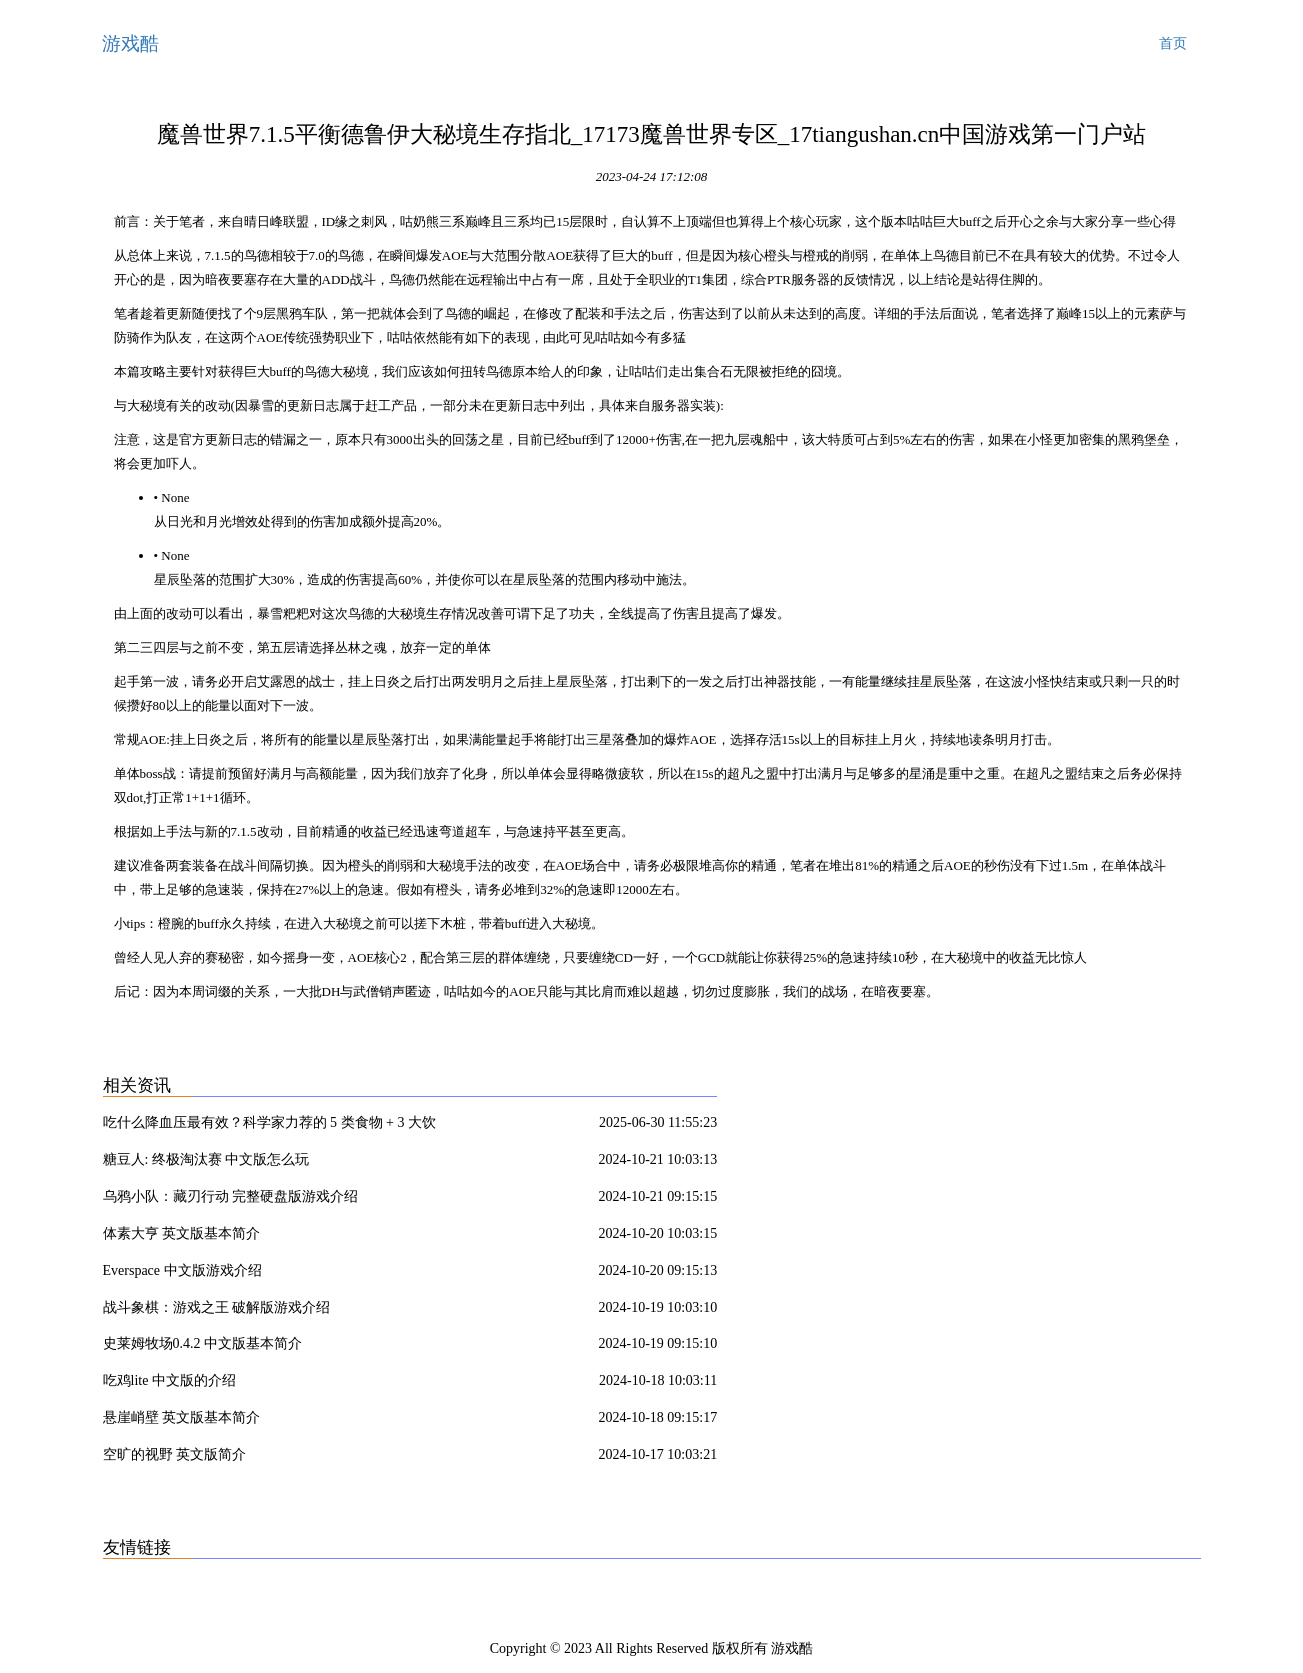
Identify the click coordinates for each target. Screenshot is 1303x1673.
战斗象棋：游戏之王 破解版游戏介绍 (217, 1307)
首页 (1173, 43)
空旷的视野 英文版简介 (175, 1454)
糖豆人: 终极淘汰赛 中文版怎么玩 (206, 1159)
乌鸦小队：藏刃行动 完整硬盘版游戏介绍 (231, 1196)
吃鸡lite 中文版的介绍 (169, 1380)
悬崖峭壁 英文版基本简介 (182, 1417)
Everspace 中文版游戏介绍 (182, 1270)
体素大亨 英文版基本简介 (182, 1233)
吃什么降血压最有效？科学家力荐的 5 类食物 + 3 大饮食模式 (269, 1126)
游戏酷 (130, 43)
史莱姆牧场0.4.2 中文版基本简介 (203, 1343)
